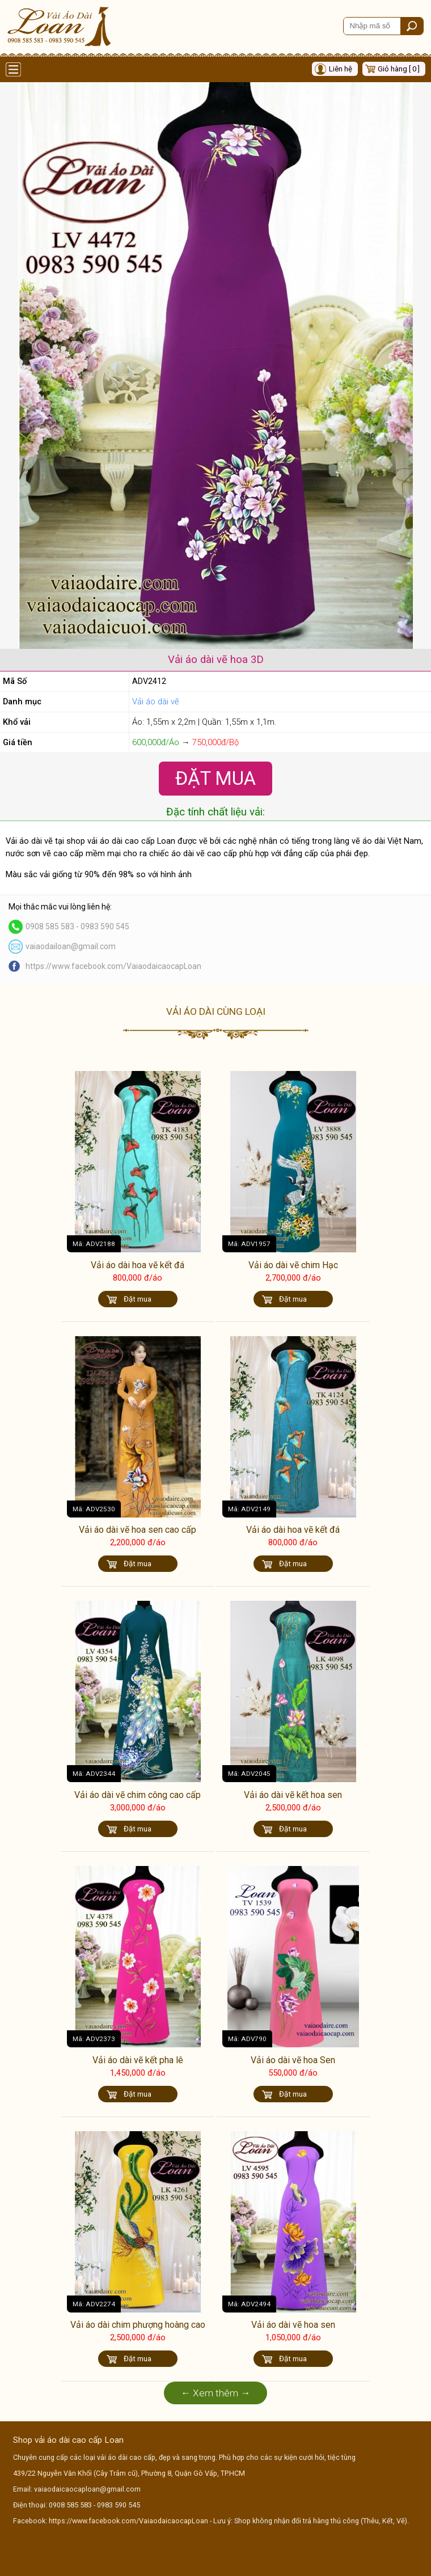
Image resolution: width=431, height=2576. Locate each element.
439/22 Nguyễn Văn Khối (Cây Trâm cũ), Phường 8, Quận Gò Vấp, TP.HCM (129, 2473)
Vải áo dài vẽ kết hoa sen (293, 1794)
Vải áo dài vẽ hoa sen (293, 2324)
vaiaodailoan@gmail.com (71, 946)
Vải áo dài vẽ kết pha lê (137, 2060)
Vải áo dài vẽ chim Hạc (293, 1265)
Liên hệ (340, 69)
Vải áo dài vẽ (155, 701)
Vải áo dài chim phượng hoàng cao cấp (137, 2330)
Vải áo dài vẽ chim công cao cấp (137, 1794)
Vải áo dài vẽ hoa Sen (293, 2060)
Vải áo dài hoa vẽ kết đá (137, 1265)
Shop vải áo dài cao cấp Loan (68, 2440)
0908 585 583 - (53, 926)
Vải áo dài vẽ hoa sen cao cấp (137, 1529)
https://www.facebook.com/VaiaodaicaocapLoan (113, 966)
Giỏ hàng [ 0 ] (399, 69)
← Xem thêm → (216, 2393)
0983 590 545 (105, 926)
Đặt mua (137, 1299)
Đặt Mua (215, 778)
